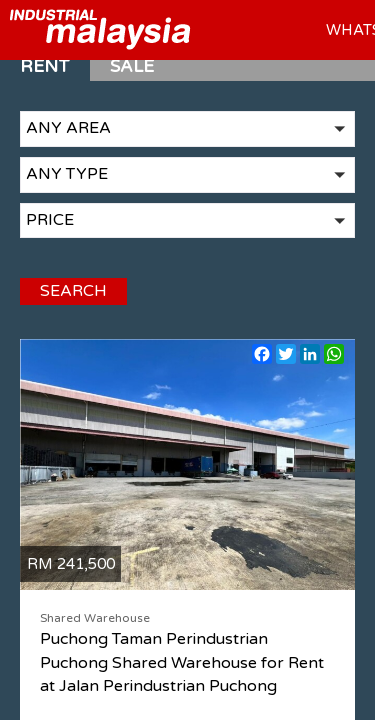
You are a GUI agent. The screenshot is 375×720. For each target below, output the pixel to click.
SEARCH (68, 309)
